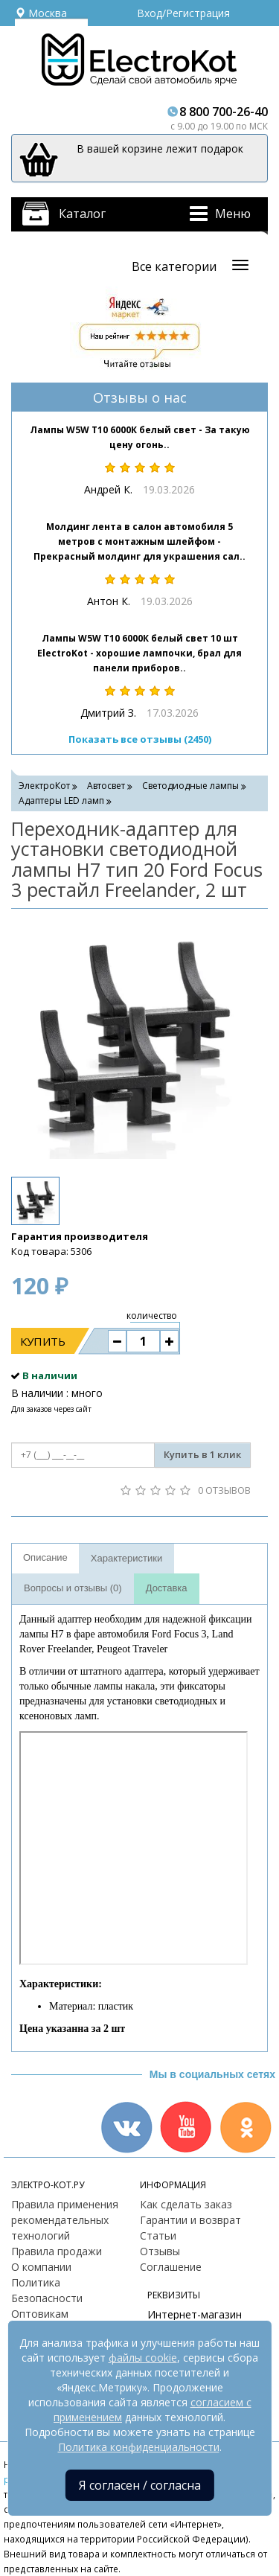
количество (151, 1315)
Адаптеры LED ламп (61, 800)
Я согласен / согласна (140, 2485)
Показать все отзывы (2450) (139, 739)
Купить (42, 1341)
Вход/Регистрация (183, 13)
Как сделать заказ (186, 2204)
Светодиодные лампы (190, 785)
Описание (45, 1557)
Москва (41, 13)
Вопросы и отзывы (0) (73, 1588)
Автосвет (106, 785)
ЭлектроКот (44, 785)
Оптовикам (39, 2314)
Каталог (82, 213)
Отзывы (160, 2251)
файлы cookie (143, 2357)
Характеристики (126, 1558)
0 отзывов (224, 1490)
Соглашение (171, 2267)
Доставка (166, 1588)
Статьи (158, 2235)
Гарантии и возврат (190, 2220)
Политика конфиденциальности (138, 2447)
